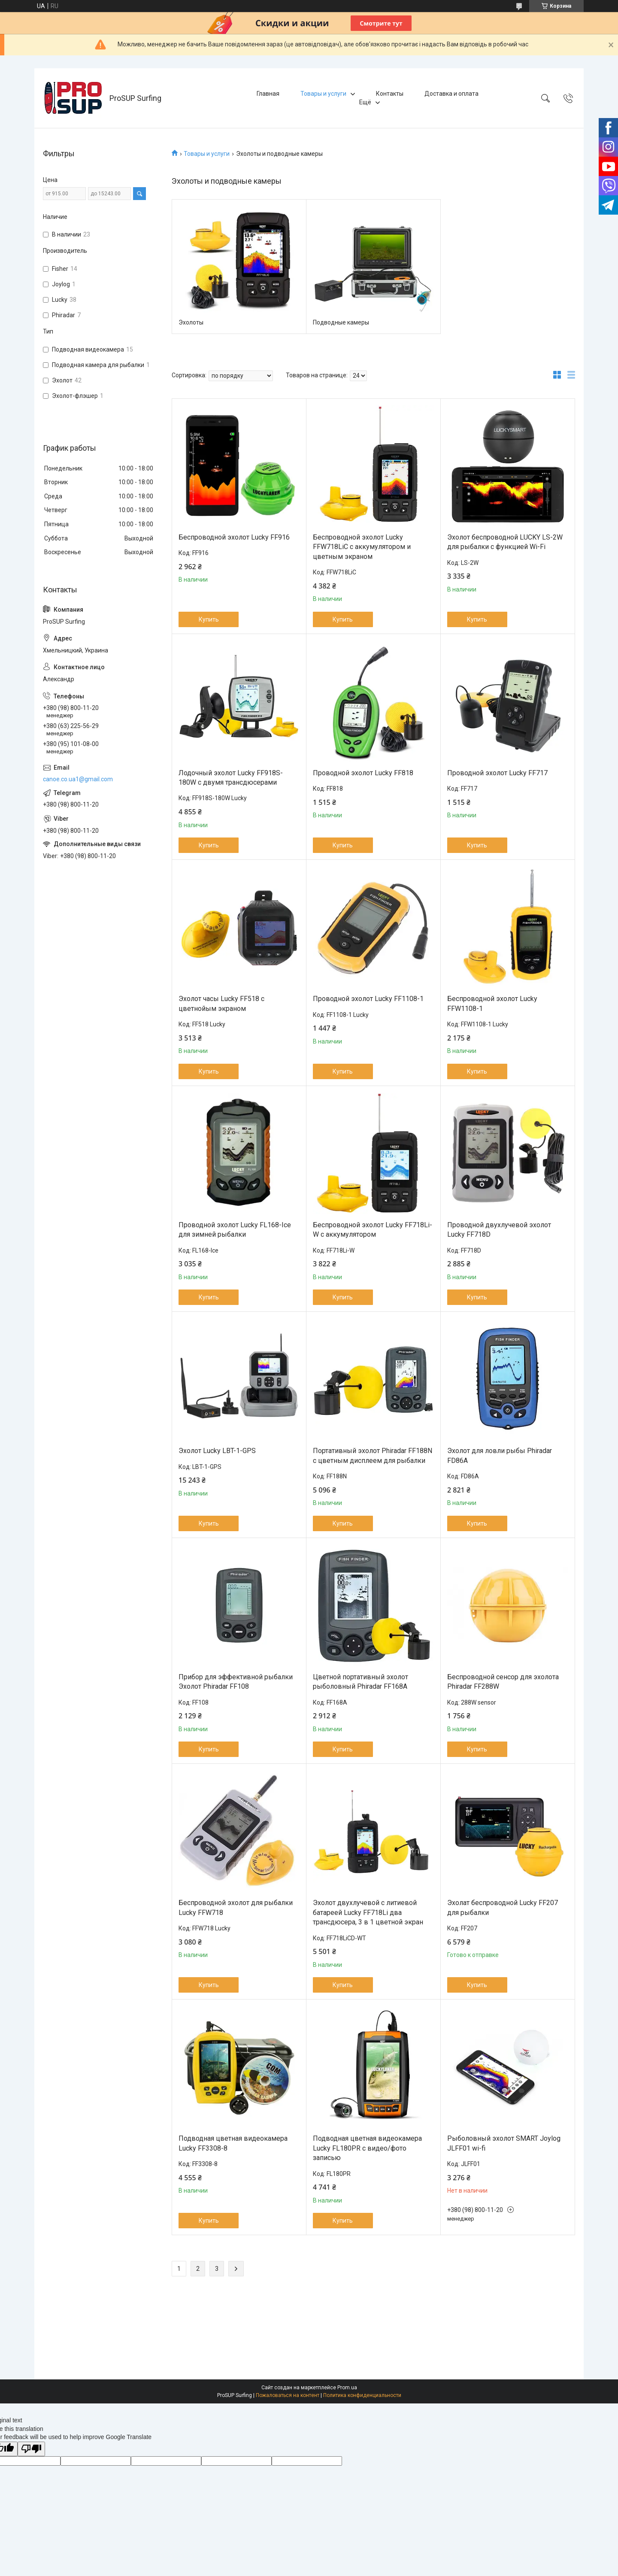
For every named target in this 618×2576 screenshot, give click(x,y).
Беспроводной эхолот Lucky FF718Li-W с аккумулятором (372, 1229)
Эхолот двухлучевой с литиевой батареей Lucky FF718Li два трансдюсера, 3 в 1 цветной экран (368, 1912)
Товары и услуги (323, 93)
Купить (209, 619)
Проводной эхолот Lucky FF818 (363, 773)
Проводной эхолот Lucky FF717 (497, 773)
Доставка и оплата (451, 93)
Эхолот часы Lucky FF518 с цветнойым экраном (221, 1003)
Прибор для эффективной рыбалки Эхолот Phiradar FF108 (236, 1681)
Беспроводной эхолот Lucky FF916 (234, 537)
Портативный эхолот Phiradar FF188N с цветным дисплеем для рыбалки (372, 1455)
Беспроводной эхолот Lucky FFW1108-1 (492, 1003)
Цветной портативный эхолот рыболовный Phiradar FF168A (360, 1681)
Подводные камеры (341, 322)
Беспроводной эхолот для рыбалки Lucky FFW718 (236, 1907)
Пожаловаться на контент (287, 2395)
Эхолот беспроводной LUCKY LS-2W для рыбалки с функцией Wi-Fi (505, 542)
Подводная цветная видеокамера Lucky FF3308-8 (233, 2143)
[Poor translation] (31, 2449)
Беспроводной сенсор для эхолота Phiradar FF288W (503, 1681)
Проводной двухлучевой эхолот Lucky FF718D (499, 1229)
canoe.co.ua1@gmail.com (78, 779)
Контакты (389, 93)
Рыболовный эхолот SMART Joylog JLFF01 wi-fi (503, 2143)
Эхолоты (191, 322)
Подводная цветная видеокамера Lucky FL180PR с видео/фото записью (367, 2148)
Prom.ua (347, 2388)
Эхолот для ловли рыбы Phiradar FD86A (499, 1455)
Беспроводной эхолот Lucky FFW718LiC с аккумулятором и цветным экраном (362, 547)
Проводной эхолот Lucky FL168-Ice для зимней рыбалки (235, 1229)
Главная (268, 93)
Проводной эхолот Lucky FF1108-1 (368, 999)
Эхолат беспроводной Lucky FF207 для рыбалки (502, 1907)
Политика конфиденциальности (362, 2395)
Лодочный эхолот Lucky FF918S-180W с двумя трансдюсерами (231, 777)
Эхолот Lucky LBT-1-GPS (217, 1451)
